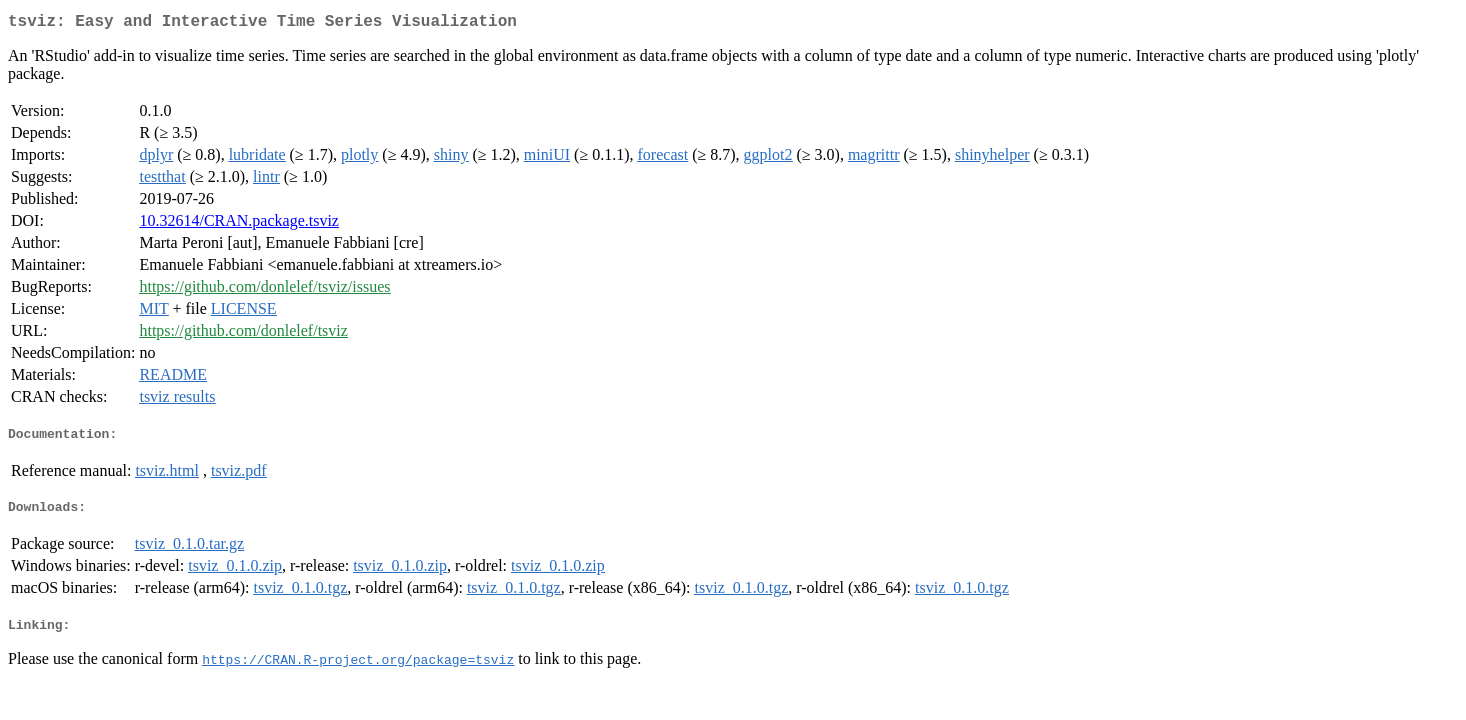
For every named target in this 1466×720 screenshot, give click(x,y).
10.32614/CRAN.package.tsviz (239, 224)
